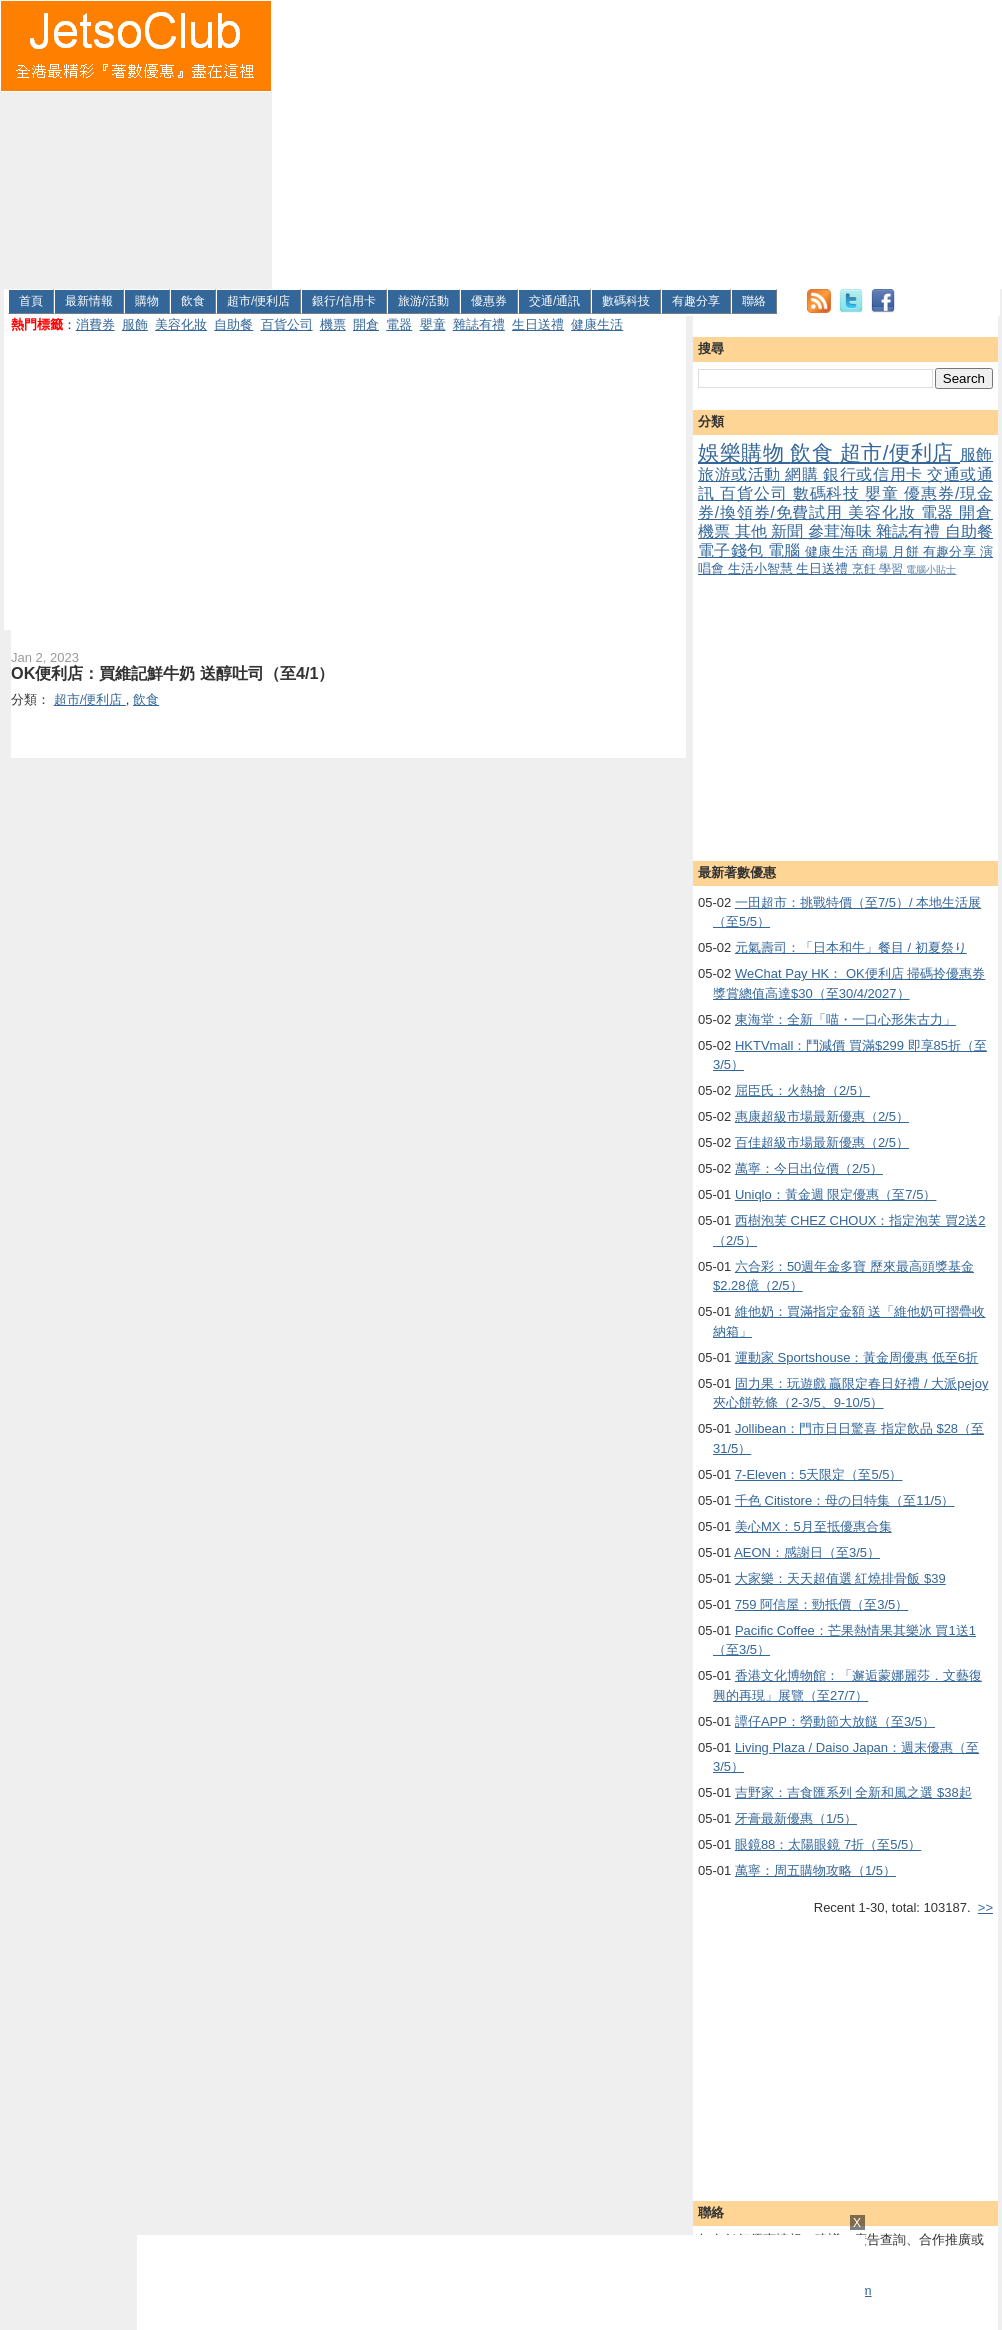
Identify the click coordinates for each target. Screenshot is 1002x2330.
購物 (147, 301)
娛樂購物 (744, 452)
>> (985, 1907)
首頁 (31, 301)
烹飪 (865, 568)
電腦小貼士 (931, 569)
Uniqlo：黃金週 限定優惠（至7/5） (836, 1194)
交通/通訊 (554, 301)
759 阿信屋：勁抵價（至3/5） (821, 1604)
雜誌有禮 (479, 324)
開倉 (366, 324)
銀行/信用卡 (343, 301)
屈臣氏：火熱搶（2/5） (802, 1090)
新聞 (789, 531)
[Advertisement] (615, 141)
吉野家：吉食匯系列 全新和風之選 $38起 (853, 1792)
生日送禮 (538, 324)
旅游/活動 (423, 301)
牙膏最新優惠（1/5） (796, 1818)
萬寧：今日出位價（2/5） (809, 1168)
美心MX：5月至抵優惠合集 (813, 1526)
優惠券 (489, 301)
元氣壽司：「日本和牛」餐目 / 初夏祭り (851, 947)
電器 (399, 324)
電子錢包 (733, 550)
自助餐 (233, 324)
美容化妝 (181, 324)
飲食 (193, 301)
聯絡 (754, 301)
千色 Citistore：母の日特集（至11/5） (845, 1500)
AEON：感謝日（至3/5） (807, 1552)
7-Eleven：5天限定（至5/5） (819, 1474)
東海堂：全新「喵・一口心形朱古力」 (845, 1019)
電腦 (786, 550)
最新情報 (89, 301)
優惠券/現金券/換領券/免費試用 (845, 503)
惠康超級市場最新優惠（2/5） (822, 1116)
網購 (804, 474)
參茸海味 (842, 531)
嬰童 (433, 324)
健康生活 (597, 324)
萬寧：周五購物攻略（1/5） (815, 1870)
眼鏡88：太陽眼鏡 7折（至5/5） (828, 1844)
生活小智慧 (762, 568)
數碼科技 (626, 301)
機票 (333, 324)
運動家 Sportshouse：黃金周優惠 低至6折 (856, 1357)
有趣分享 (696, 301)
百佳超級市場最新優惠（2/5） (822, 1142)
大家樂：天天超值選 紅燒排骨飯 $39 (840, 1578)
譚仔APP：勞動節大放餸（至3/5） (835, 1721)
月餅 (907, 551)
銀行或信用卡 (875, 474)
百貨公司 (287, 324)
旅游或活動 (741, 474)
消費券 (95, 324)
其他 (753, 531)
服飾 (135, 324)
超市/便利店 (258, 301)
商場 (877, 551)
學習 (892, 568)
